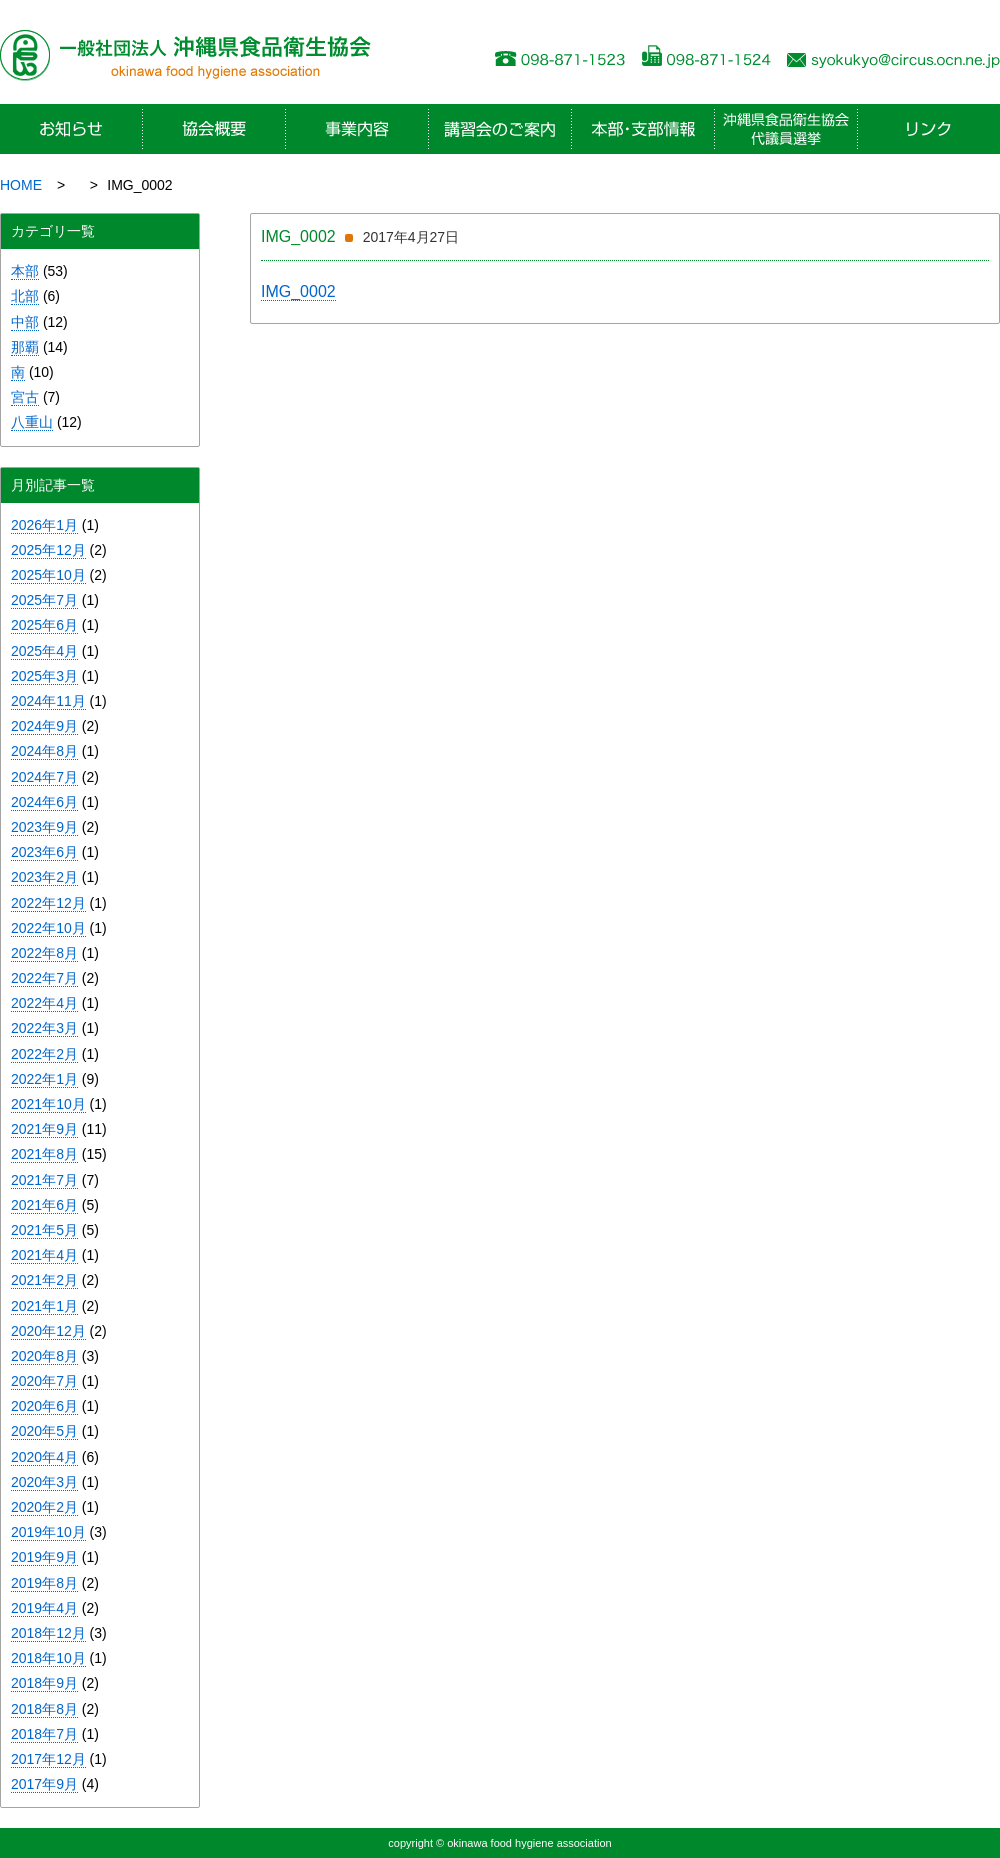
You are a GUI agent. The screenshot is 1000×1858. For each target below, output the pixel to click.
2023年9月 (44, 827)
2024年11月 (48, 701)
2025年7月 (44, 600)
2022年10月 (48, 928)
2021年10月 (48, 1104)
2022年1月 (44, 1079)
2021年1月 (44, 1306)
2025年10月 (48, 575)
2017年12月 (48, 1759)
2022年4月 (44, 1003)
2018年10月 (48, 1658)
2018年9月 (44, 1683)
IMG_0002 (298, 291)
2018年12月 (48, 1633)
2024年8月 (44, 751)
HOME (21, 185)
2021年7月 (44, 1180)
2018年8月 (44, 1709)
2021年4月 (44, 1255)
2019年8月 (44, 1583)
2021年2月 (44, 1280)
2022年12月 (48, 903)
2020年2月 (44, 1507)
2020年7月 (44, 1381)
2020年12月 (48, 1331)
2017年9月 (44, 1784)
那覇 (25, 347)
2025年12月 (48, 550)
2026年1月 (44, 525)
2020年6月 (44, 1406)
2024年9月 (44, 726)
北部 (25, 296)
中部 (25, 322)
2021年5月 (44, 1230)
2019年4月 (44, 1608)
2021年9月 (44, 1129)
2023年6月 (44, 852)
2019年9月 (44, 1557)
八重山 (32, 422)
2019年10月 (48, 1532)
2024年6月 (44, 802)
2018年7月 (44, 1734)
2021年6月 (44, 1205)
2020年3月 (44, 1482)
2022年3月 (44, 1028)
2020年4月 (44, 1457)
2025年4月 (44, 651)
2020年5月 (44, 1431)
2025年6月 (44, 625)
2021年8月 (44, 1154)
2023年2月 (44, 877)
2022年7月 (44, 978)
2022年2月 (44, 1054)
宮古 (25, 397)
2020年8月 (44, 1356)
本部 (25, 271)
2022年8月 (44, 953)
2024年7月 (44, 777)
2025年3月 (44, 676)
